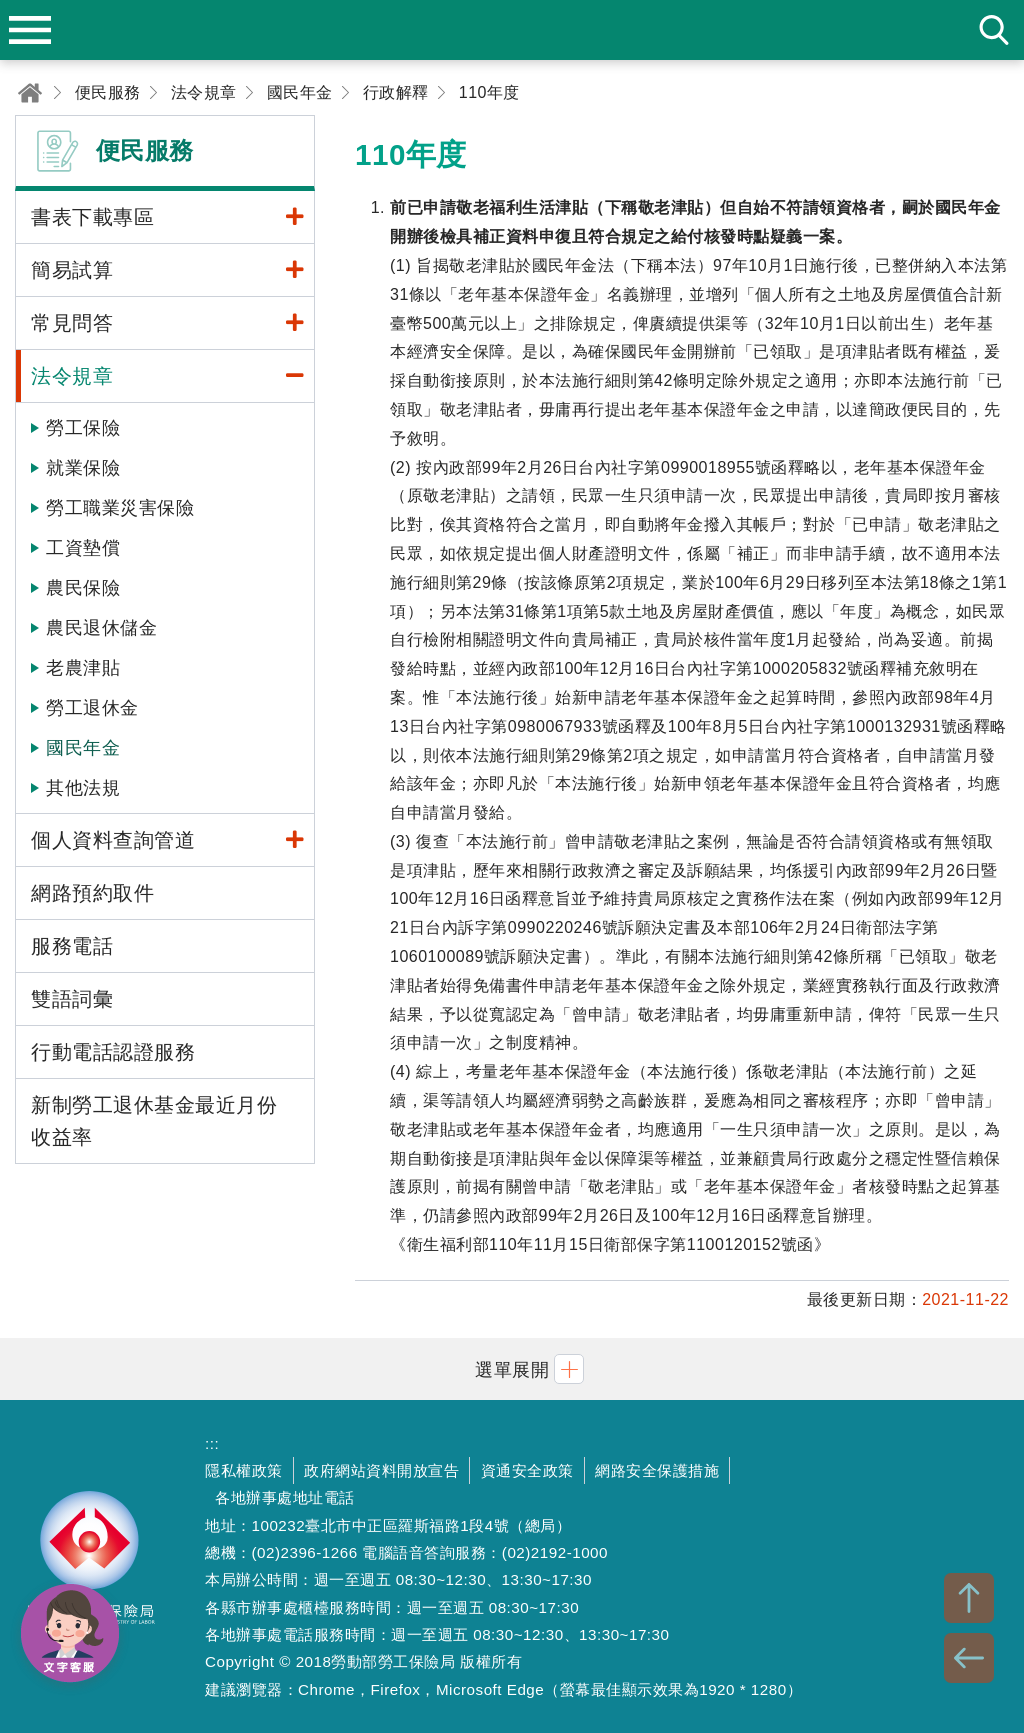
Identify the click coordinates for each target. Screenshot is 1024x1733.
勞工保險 (83, 428)
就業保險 (83, 468)
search (994, 30)
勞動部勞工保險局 (90, 1566)
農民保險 (83, 588)
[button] (512, 1368)
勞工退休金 (92, 708)
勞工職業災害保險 (120, 508)
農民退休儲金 (101, 628)
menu (30, 30)
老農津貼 (83, 668)
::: (212, 1443)
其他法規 (83, 788)
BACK (969, 1658)
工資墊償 (83, 548)
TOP (969, 1598)
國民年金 (83, 748)
